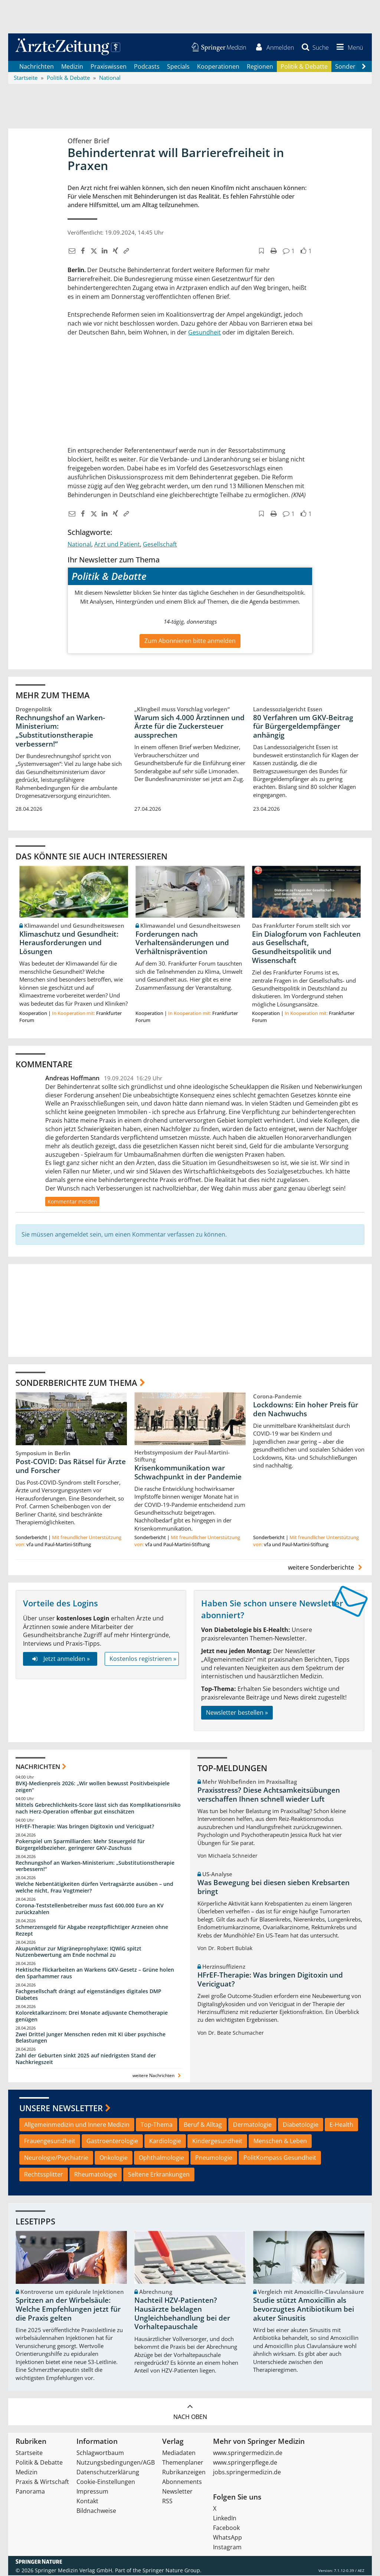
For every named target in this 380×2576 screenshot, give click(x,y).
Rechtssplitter (43, 2175)
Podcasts (147, 67)
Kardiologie (165, 2142)
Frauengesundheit (49, 2142)
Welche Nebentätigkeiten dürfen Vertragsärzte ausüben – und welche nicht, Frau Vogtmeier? (94, 1888)
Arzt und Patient (117, 545)
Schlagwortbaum (100, 2453)
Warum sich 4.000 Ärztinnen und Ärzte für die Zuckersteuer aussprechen (189, 727)
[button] (348, 47)
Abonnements (182, 2482)
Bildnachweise (96, 2511)
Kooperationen (218, 67)
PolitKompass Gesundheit (279, 2158)
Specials (178, 67)
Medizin (72, 67)
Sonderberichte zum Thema (76, 1382)
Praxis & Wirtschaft (42, 2482)
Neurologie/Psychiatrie (56, 2158)
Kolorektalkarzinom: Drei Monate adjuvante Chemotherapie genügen (92, 2017)
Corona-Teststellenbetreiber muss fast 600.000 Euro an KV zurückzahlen (90, 1909)
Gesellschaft (160, 545)
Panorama (30, 2492)
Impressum (92, 2492)
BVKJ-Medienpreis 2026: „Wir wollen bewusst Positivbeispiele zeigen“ (93, 1787)
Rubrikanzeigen (184, 2473)
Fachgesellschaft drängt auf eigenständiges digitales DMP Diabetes (88, 1995)
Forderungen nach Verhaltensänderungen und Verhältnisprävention (182, 943)
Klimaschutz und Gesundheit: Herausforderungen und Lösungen (68, 943)
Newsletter (177, 2492)
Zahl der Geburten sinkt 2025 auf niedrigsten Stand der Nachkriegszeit (86, 2059)
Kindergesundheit (217, 2142)
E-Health (341, 2125)
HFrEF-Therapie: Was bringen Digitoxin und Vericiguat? (85, 1827)
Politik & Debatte (304, 67)
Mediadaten (179, 2453)
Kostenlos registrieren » (142, 1659)
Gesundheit (204, 333)
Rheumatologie (95, 2175)
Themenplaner (182, 2463)
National (79, 545)
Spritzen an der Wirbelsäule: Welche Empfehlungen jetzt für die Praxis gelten (68, 2310)
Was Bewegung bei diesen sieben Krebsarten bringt (273, 1887)
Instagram (227, 2548)
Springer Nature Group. (172, 2571)
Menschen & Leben (280, 2142)
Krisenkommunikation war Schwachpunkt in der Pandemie (188, 1473)
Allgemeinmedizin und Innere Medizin (77, 2125)
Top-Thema (157, 2125)
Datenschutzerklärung (107, 2473)
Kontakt (87, 2502)
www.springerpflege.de (245, 2463)
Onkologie (113, 2158)
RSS (167, 2502)
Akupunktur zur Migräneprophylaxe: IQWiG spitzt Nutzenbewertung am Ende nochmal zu (78, 1952)
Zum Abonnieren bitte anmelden (190, 641)
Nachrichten (36, 67)
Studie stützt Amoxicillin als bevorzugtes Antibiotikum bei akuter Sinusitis (303, 2310)
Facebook (226, 2528)
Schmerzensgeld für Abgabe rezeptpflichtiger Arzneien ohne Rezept (92, 1931)
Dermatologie (252, 2125)
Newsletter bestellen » (237, 1713)
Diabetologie (300, 2125)
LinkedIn (224, 2519)
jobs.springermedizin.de (247, 2473)
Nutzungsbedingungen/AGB (115, 2463)
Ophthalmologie (161, 2158)
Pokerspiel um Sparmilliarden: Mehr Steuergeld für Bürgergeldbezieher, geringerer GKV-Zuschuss (80, 1845)
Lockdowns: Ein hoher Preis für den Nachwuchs (305, 1410)
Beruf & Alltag (203, 2125)
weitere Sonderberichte (326, 1568)
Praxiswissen (109, 67)
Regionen (260, 67)
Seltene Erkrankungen (159, 2175)
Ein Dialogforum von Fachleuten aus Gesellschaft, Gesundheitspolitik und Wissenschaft (306, 948)
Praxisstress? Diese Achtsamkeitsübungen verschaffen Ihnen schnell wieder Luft (268, 1795)
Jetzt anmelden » (59, 1659)
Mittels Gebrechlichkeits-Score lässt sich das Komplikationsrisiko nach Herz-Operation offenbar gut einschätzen (98, 1809)
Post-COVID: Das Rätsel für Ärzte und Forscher (71, 1466)
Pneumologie (213, 2158)
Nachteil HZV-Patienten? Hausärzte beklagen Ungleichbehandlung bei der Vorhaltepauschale (182, 2314)
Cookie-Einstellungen (105, 2482)
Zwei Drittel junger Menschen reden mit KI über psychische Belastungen (91, 2038)
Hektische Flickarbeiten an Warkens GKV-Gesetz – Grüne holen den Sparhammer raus (95, 1974)
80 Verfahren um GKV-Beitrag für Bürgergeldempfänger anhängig (303, 727)
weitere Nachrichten (157, 2076)
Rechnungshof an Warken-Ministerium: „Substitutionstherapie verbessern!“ (60, 731)
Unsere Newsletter (61, 2108)
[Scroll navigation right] (364, 67)
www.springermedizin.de (247, 2453)
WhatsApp (227, 2538)
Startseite (29, 2453)
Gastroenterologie (112, 2142)
